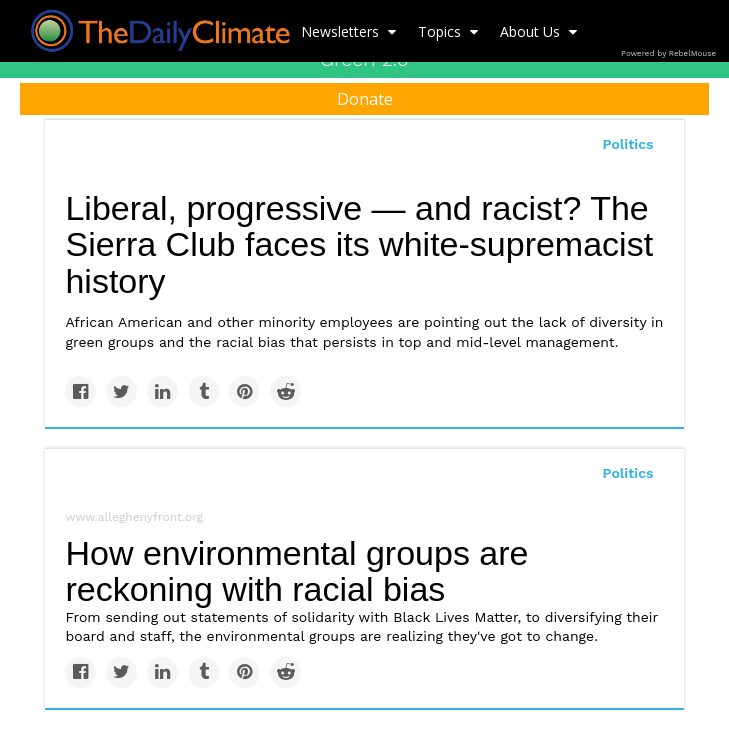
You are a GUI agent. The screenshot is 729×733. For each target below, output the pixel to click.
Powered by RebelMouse (668, 53)
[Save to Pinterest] (244, 391)
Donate (365, 99)
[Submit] (701, 166)
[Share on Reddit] (285, 391)
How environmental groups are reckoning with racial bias (296, 571)
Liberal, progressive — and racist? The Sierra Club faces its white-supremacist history (359, 244)
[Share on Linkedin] (162, 391)
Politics (628, 473)
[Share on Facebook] (80, 391)
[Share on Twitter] (121, 391)
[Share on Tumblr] (203, 391)
